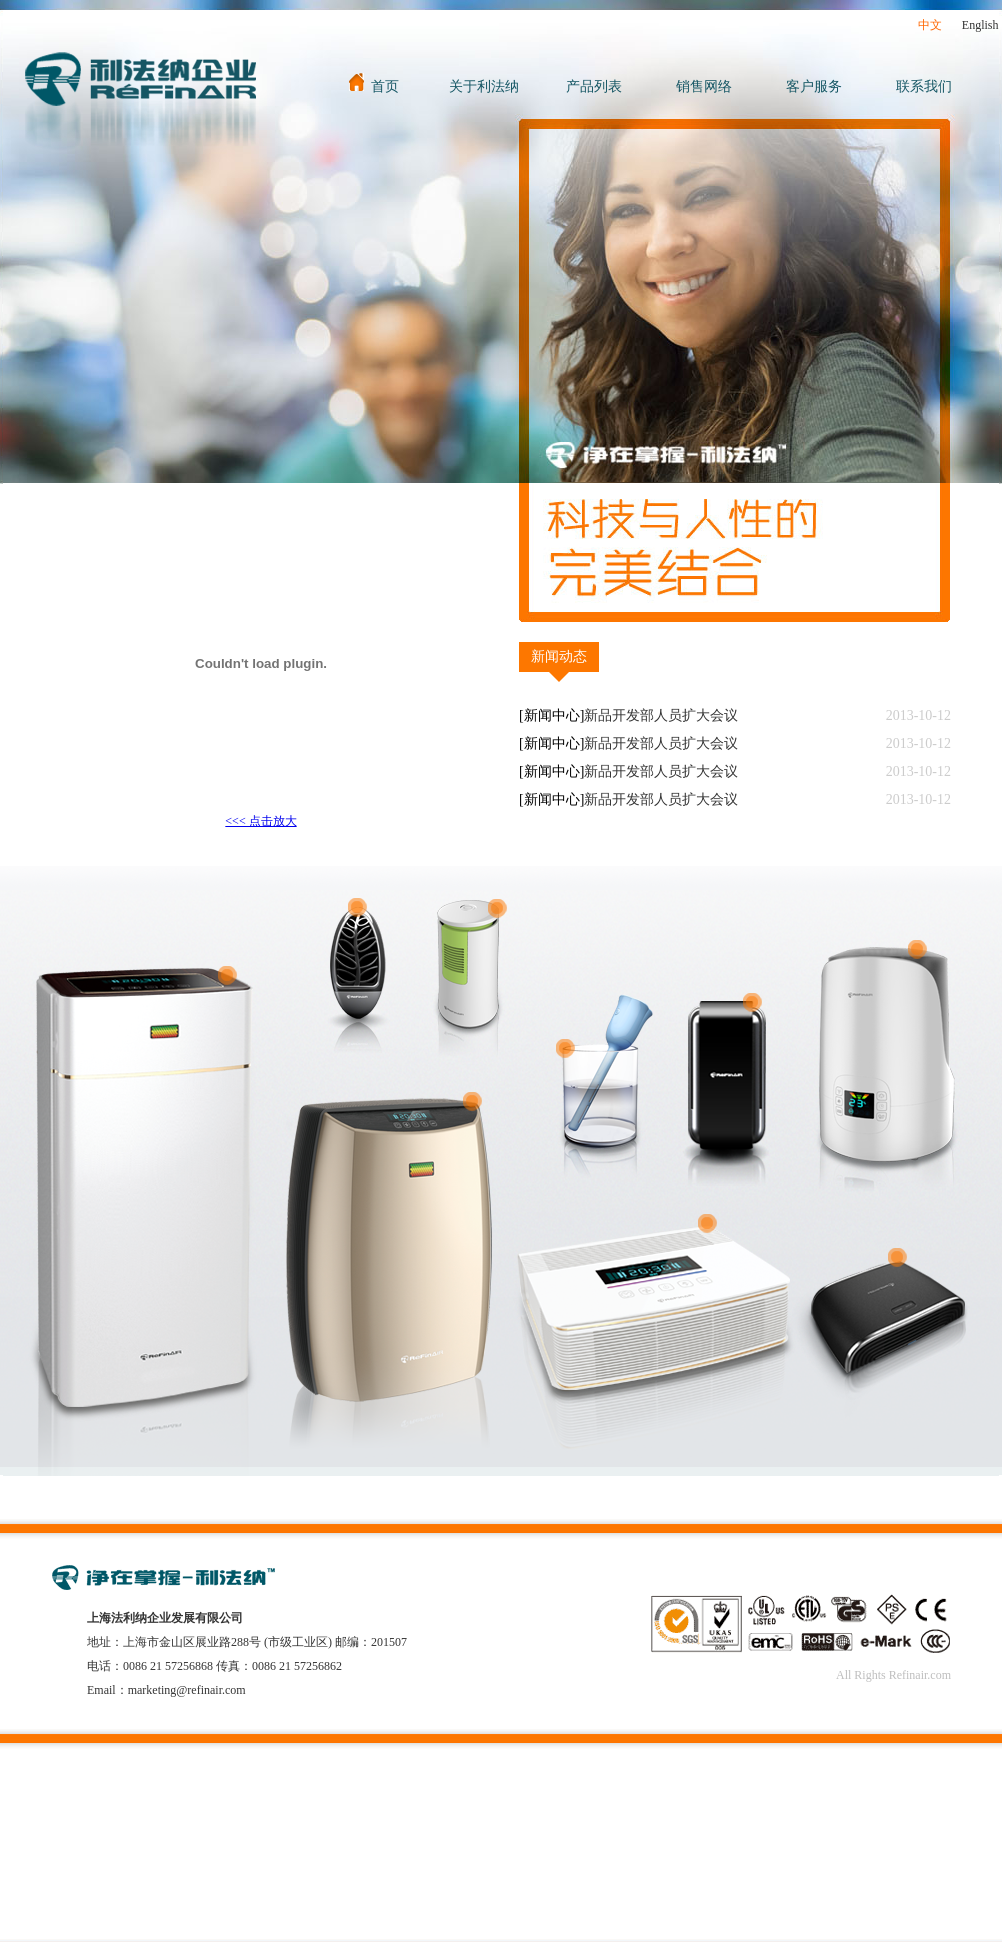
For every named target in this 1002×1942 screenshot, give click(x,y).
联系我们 (924, 86)
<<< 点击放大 (260, 821)
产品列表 (594, 86)
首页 (374, 86)
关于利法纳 (484, 86)
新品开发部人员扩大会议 (661, 715)
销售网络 (704, 86)
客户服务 (814, 86)
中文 (930, 25)
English (980, 25)
